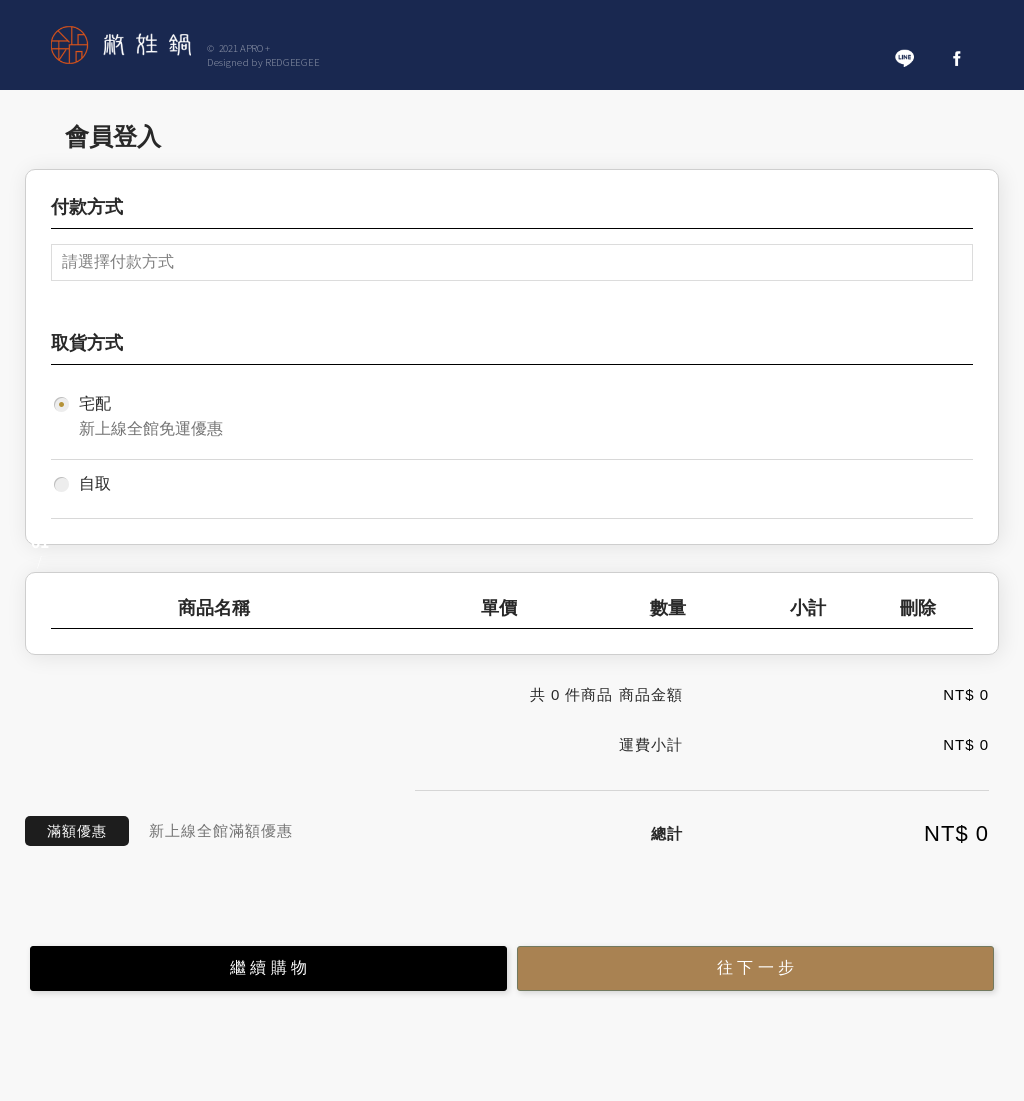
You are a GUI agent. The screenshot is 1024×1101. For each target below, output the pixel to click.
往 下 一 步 (755, 967)
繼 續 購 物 (268, 967)
